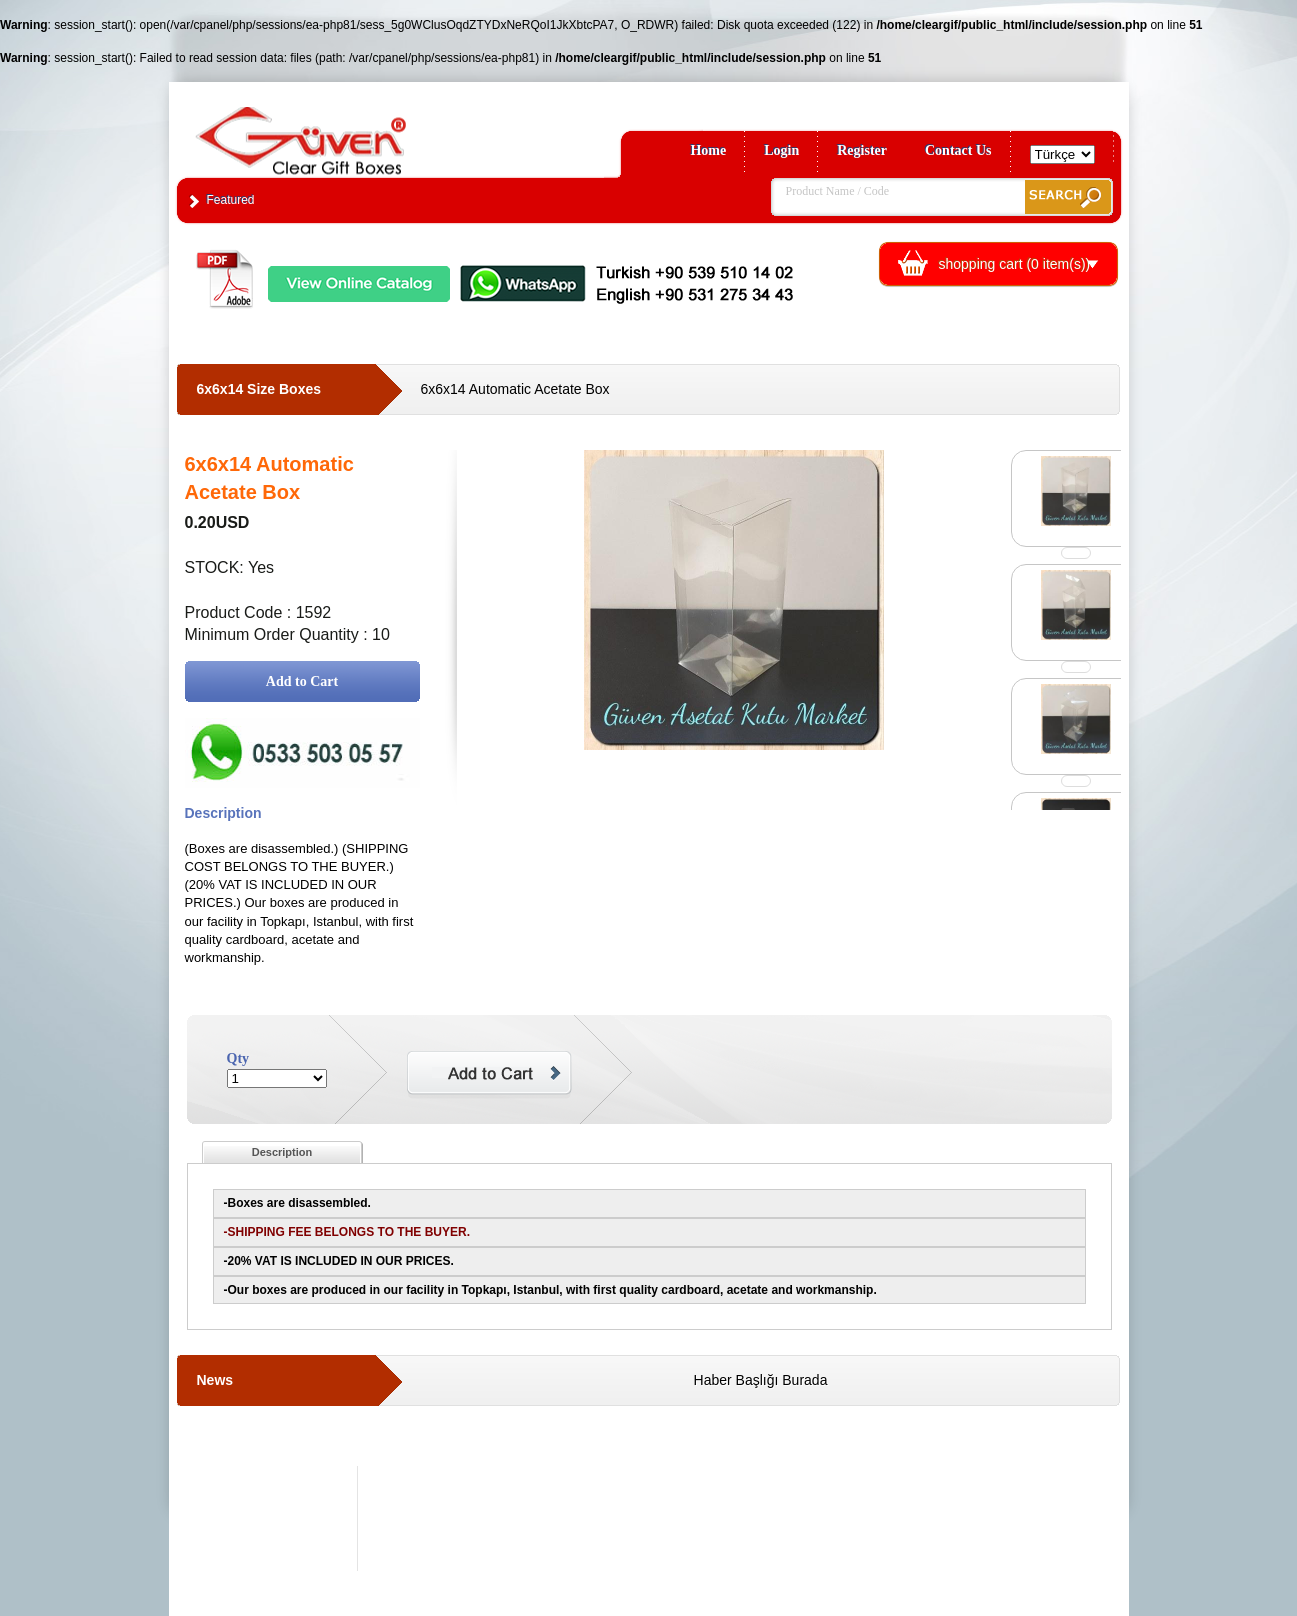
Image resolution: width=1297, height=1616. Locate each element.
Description (282, 1152)
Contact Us (958, 150)
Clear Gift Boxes (344, 131)
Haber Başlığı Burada (761, 1380)
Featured (231, 200)
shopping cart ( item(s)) (1015, 264)
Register (862, 150)
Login (781, 150)
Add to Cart (302, 681)
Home (708, 150)
